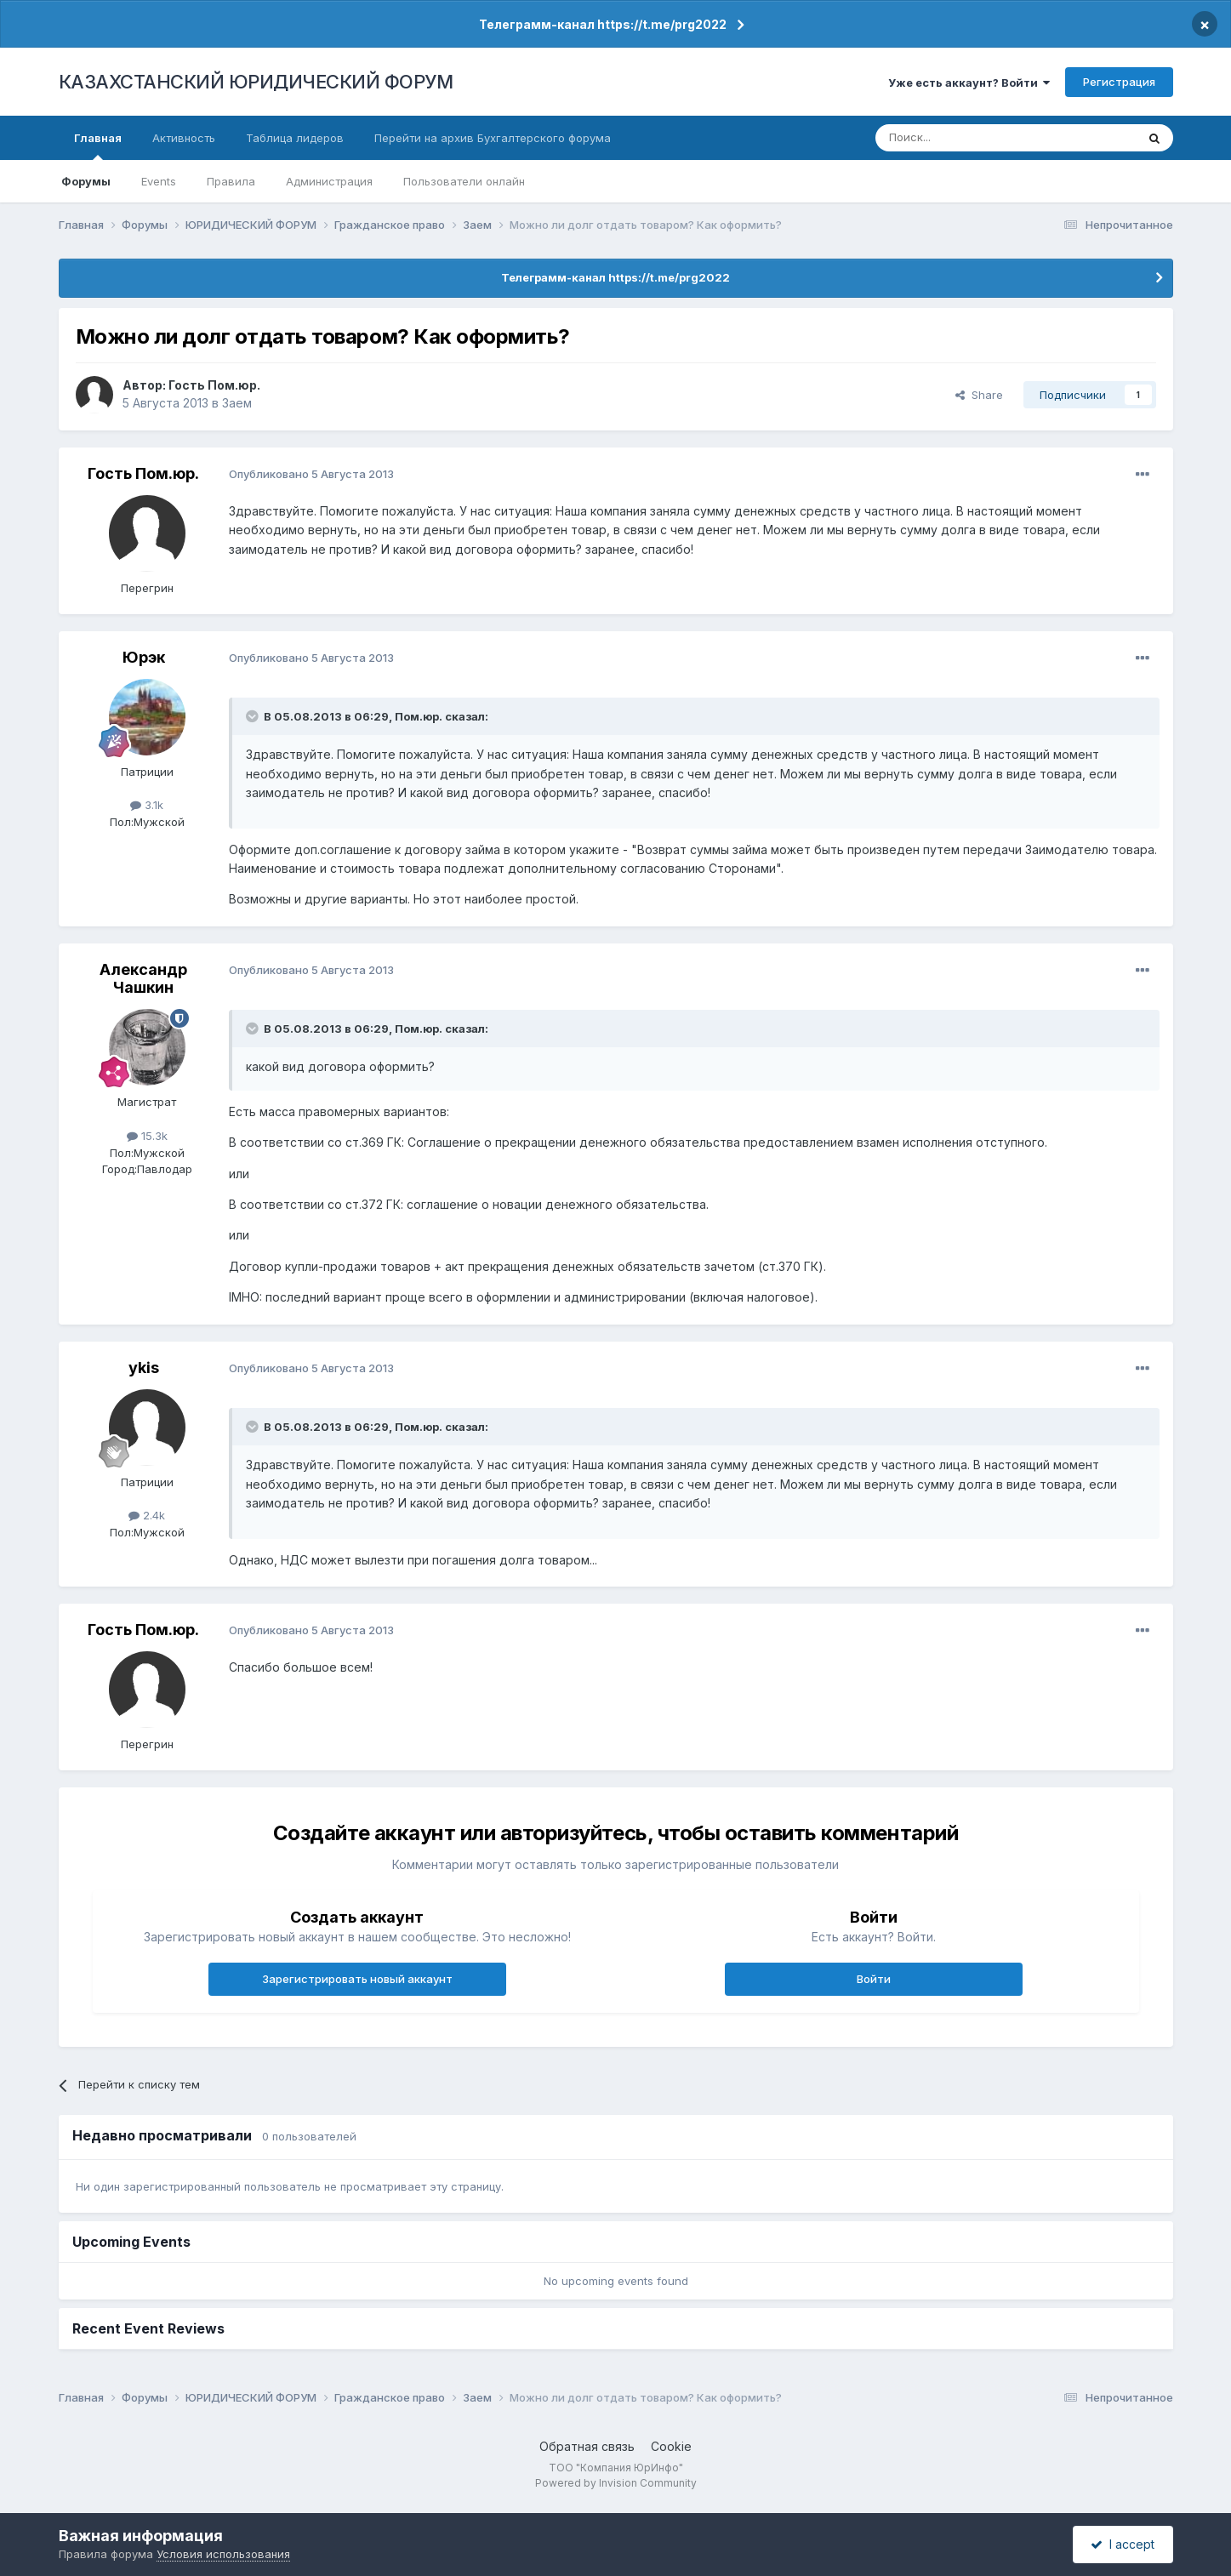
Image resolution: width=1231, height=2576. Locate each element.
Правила (231, 181)
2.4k (146, 1515)
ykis (143, 1367)
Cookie (671, 2446)
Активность (183, 138)
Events (158, 181)
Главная (98, 145)
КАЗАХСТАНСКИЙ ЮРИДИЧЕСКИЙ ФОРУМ (256, 82)
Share (979, 395)
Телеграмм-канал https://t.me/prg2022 (603, 24)
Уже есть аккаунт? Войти (969, 82)
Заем (237, 403)
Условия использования (223, 2554)
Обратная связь (587, 2446)
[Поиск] (958, 137)
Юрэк (144, 657)
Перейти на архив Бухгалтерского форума (492, 138)
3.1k (146, 805)
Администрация (329, 181)
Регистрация (1119, 81)
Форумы (86, 181)
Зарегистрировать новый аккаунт (357, 1979)
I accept (1122, 2544)
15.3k (147, 1136)
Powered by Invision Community (616, 2482)
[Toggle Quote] (253, 716)
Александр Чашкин (143, 978)
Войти (874, 1979)
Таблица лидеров (295, 138)
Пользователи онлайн (464, 181)
